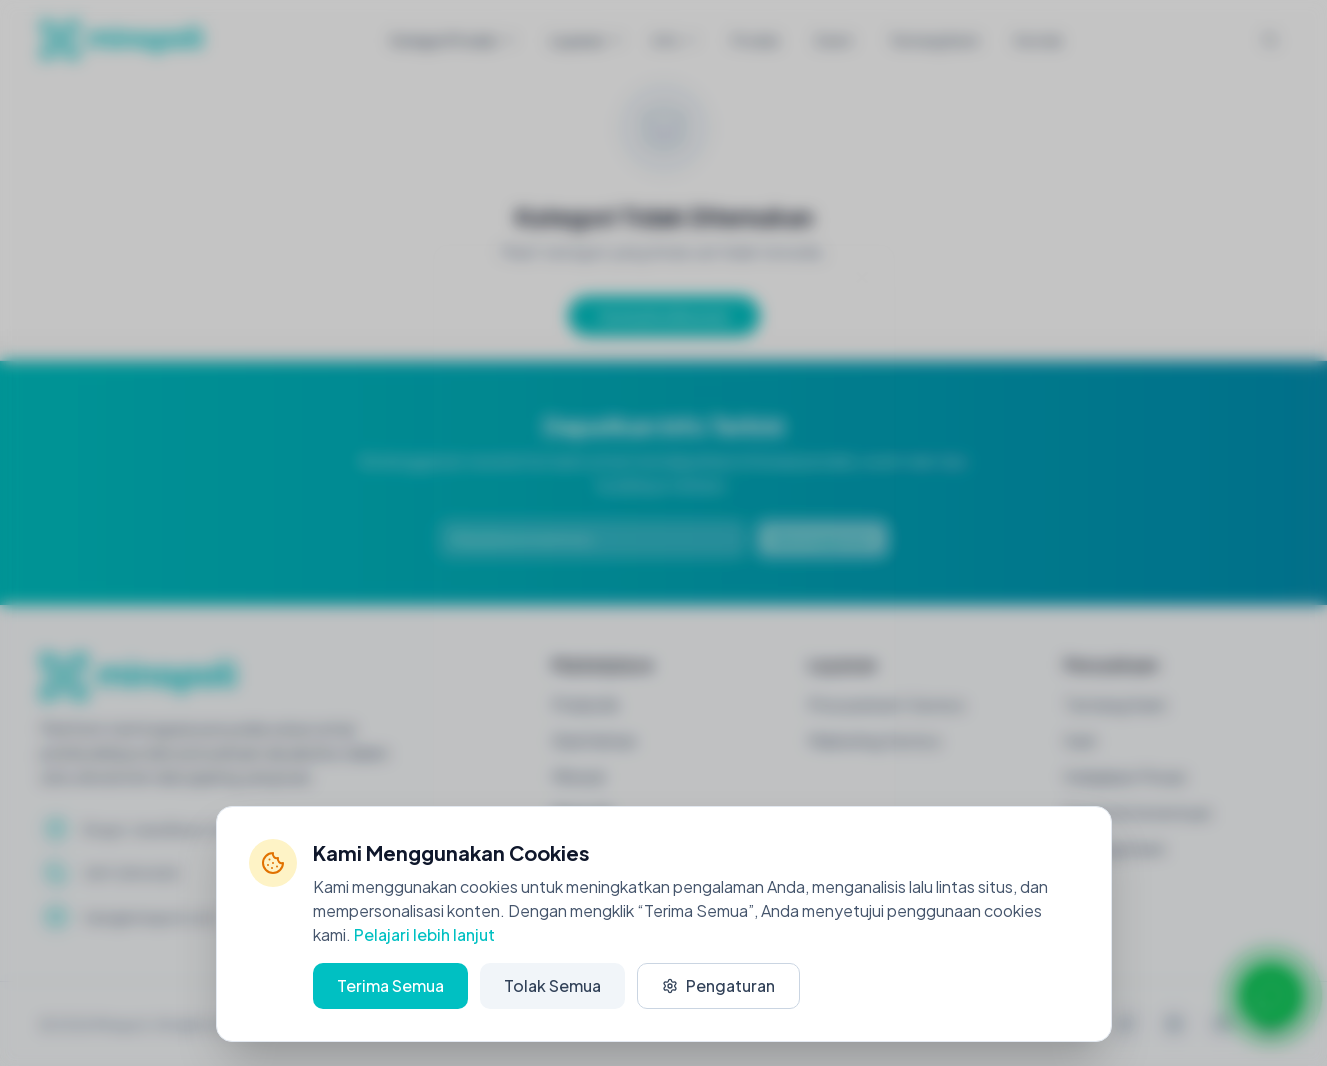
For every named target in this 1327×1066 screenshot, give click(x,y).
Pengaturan (718, 985)
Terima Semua (390, 985)
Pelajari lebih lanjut (424, 934)
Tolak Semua (552, 985)
